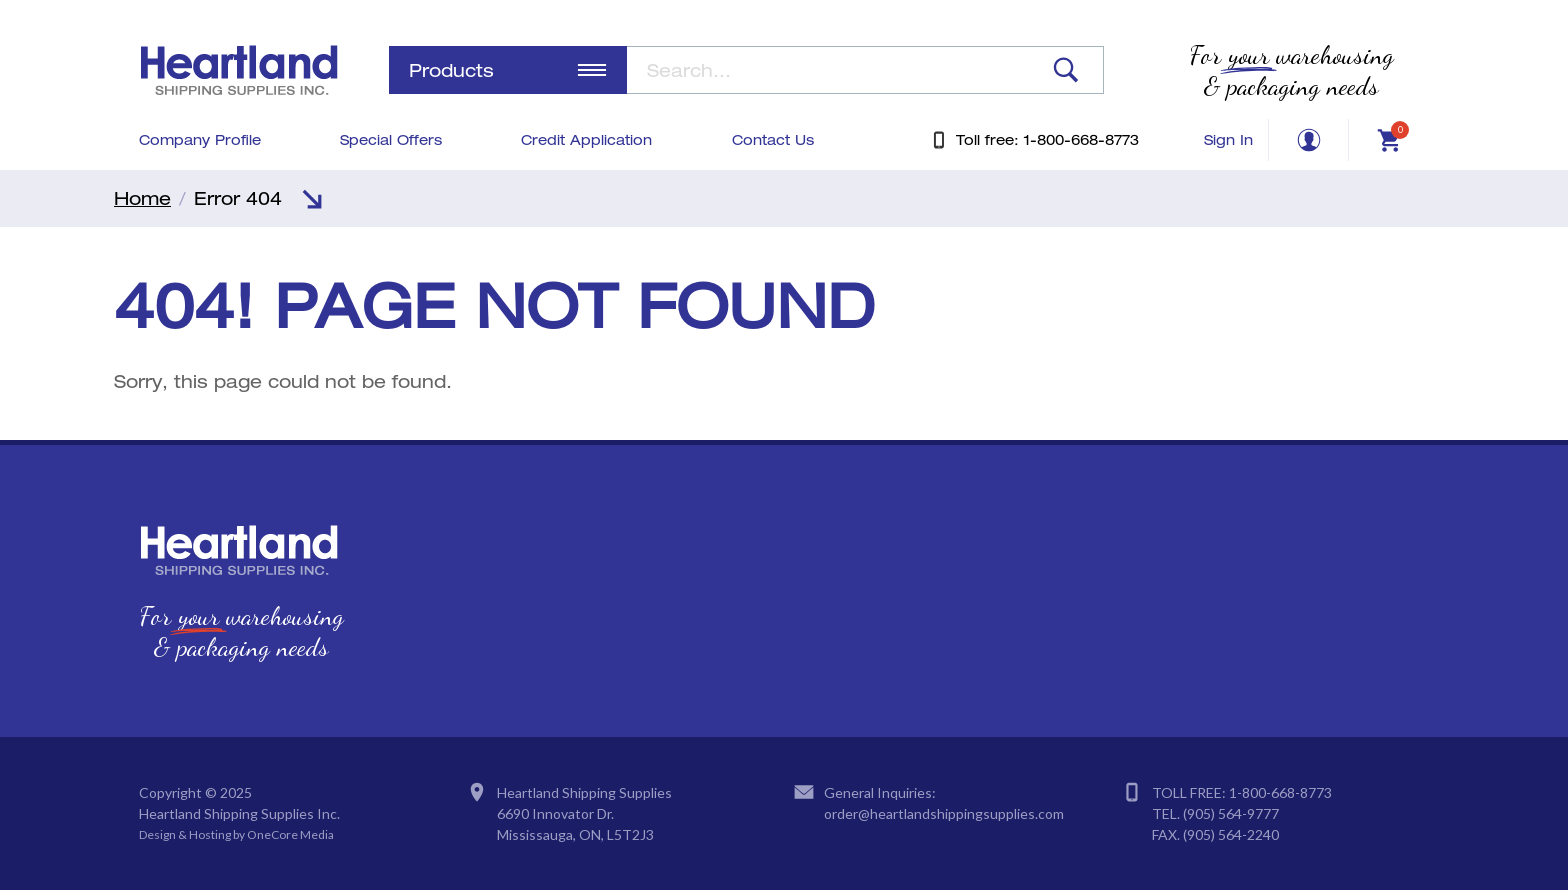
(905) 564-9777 (1231, 813)
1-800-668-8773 (1280, 792)
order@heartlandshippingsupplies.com (944, 813)
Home (142, 198)
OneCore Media (290, 834)
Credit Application (586, 139)
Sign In (1228, 139)
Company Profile (200, 139)
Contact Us (773, 139)
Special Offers (391, 139)
